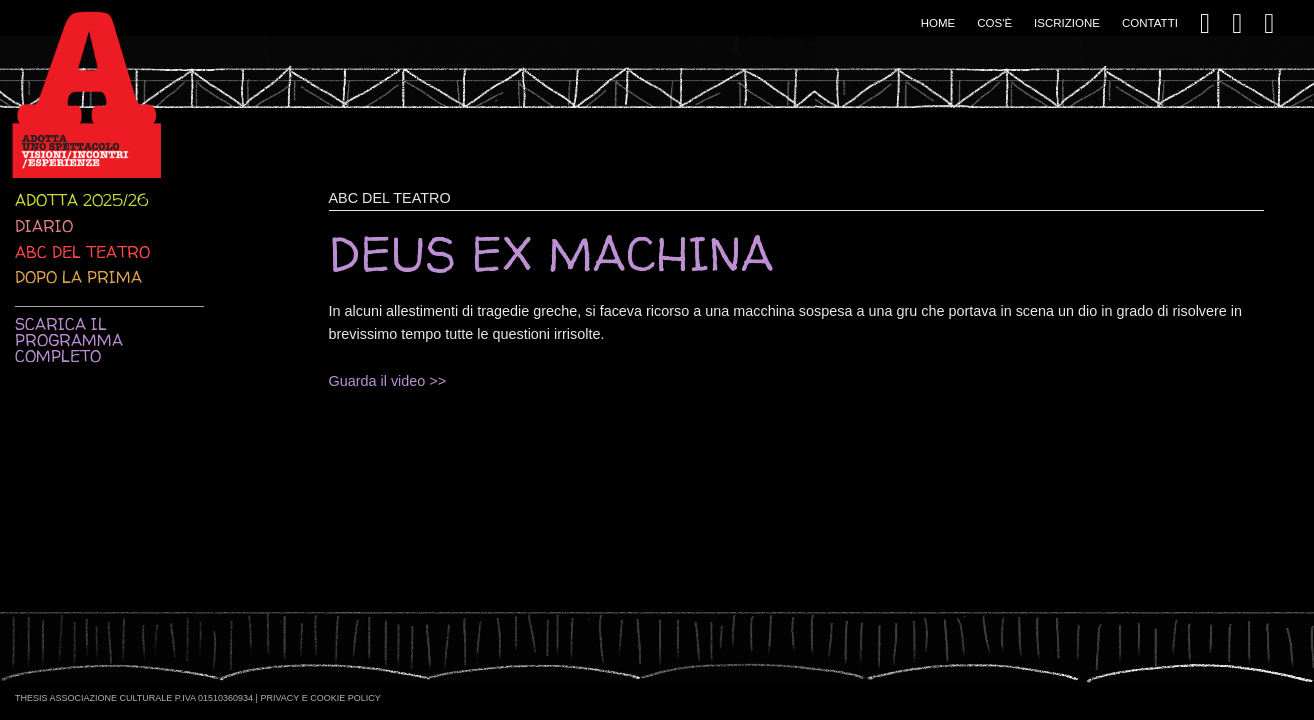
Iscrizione (1067, 23)
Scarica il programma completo (69, 340)
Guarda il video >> (388, 381)
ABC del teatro (82, 252)
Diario (44, 226)
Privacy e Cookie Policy (320, 698)
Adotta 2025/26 (81, 200)
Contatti (1150, 23)
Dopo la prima (78, 277)
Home (938, 23)
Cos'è (994, 23)
